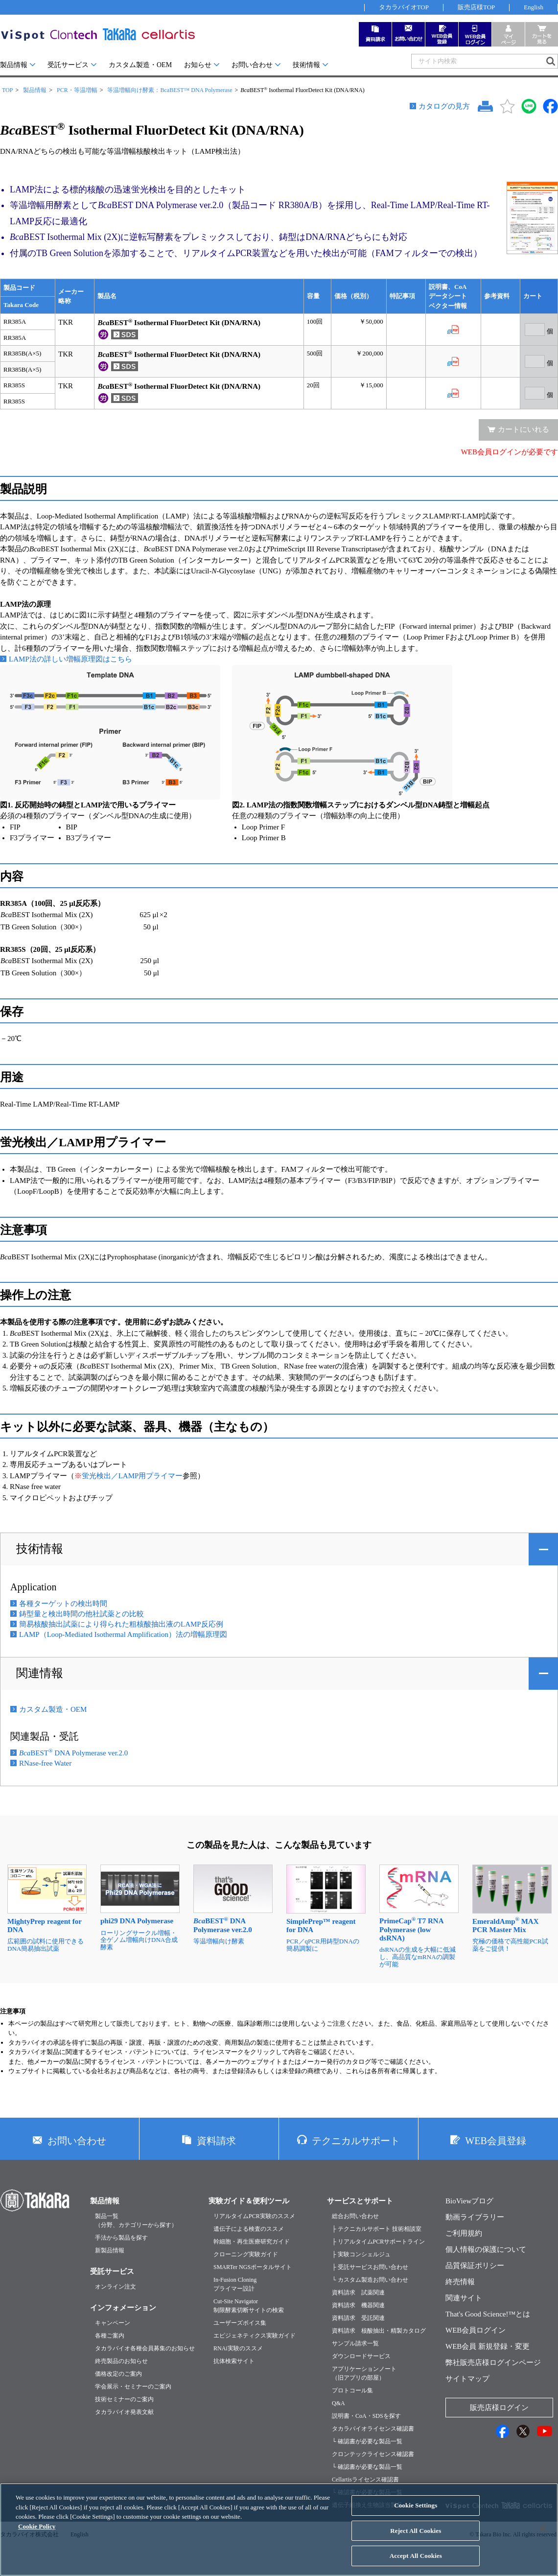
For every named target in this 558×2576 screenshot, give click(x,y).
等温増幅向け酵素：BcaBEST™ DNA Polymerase (169, 90)
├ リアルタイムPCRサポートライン (378, 2241)
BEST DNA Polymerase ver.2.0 (73, 1753)
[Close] (542, 2535)
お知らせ (197, 65)
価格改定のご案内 (118, 2373)
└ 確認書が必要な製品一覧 (367, 2441)
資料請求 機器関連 (358, 2305)
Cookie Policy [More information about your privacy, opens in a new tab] (36, 2533)
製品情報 (13, 65)
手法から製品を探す (121, 2237)
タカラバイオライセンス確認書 (373, 2428)
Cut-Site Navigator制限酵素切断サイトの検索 (248, 2306)
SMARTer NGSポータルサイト (252, 2267)
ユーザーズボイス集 (239, 2322)
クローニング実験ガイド (245, 2254)
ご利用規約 (463, 2233)
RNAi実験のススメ (238, 2348)
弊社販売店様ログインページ (493, 2362)
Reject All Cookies (415, 2537)
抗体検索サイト (234, 2361)
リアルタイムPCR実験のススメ (254, 2216)
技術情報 (306, 65)
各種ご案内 (109, 2335)
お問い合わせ (252, 65)
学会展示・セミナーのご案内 (133, 2386)
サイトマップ (467, 2379)
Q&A (338, 2403)
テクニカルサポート (356, 2140)
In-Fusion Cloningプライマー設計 (234, 2284)
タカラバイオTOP (404, 7)
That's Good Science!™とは (487, 2314)
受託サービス (68, 65)
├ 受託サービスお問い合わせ (370, 2267)
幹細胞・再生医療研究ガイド (251, 2241)
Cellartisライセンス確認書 (365, 2479)
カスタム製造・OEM (140, 65)
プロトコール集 (352, 2390)
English (533, 7)
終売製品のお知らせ (121, 2361)
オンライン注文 (115, 2286)
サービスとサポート (360, 2201)
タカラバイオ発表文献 (124, 2412)
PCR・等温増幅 (77, 90)
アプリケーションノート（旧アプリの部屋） (364, 2373)
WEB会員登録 (495, 2140)
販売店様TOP (476, 7)
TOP (7, 90)
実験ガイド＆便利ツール (249, 2201)
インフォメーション (123, 2308)
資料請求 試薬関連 (358, 2292)
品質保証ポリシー (474, 2265)
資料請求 (216, 2140)
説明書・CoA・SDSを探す (366, 2415)
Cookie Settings (415, 2512)
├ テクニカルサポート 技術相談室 (376, 2228)
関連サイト (463, 2298)
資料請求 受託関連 (358, 2318)
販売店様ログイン (499, 2407)
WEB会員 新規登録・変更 (487, 2346)
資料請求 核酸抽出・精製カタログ (379, 2330)
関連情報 (39, 1673)
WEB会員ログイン (475, 2330)
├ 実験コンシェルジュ (361, 2254)
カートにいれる (523, 429)
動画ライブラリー (474, 2217)
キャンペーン (112, 2322)
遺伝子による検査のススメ (248, 2228)
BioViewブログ (469, 2201)
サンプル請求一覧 (355, 2343)
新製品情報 (109, 2250)
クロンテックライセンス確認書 (373, 2454)
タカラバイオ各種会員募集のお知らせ (145, 2348)
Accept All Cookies (416, 2563)
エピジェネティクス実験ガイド (254, 2335)
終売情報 (460, 2282)
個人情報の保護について (485, 2249)
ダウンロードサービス (361, 2356)
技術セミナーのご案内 (124, 2399)
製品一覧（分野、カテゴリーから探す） (136, 2220)
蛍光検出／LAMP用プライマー (132, 1476)
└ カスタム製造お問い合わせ (370, 2279)
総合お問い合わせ (355, 2216)
